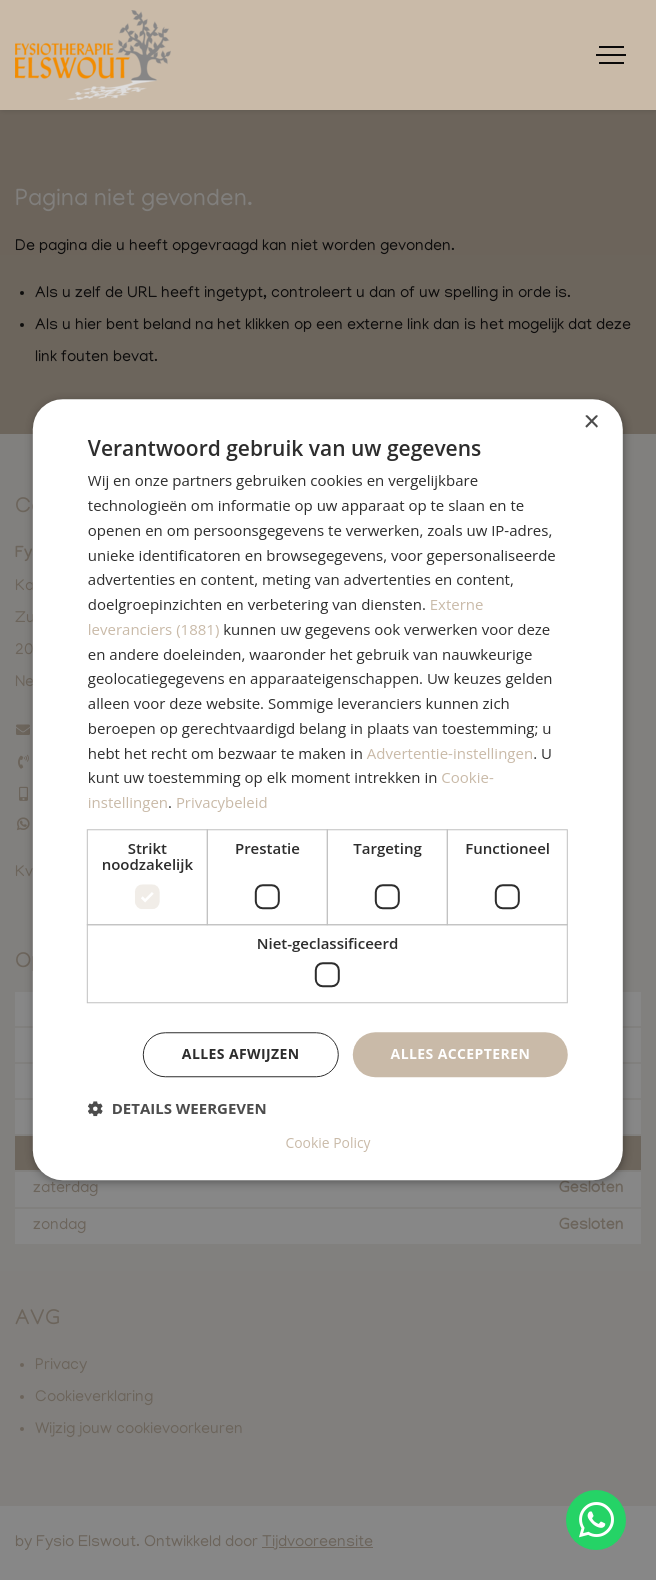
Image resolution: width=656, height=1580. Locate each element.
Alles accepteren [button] (461, 1054)
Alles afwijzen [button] (241, 1054)
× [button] (590, 422)
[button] (177, 1109)
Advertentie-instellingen (450, 753)
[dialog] (328, 789)
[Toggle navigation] (611, 55)
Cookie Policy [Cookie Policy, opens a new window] (328, 1144)
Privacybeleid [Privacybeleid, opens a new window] (222, 803)
